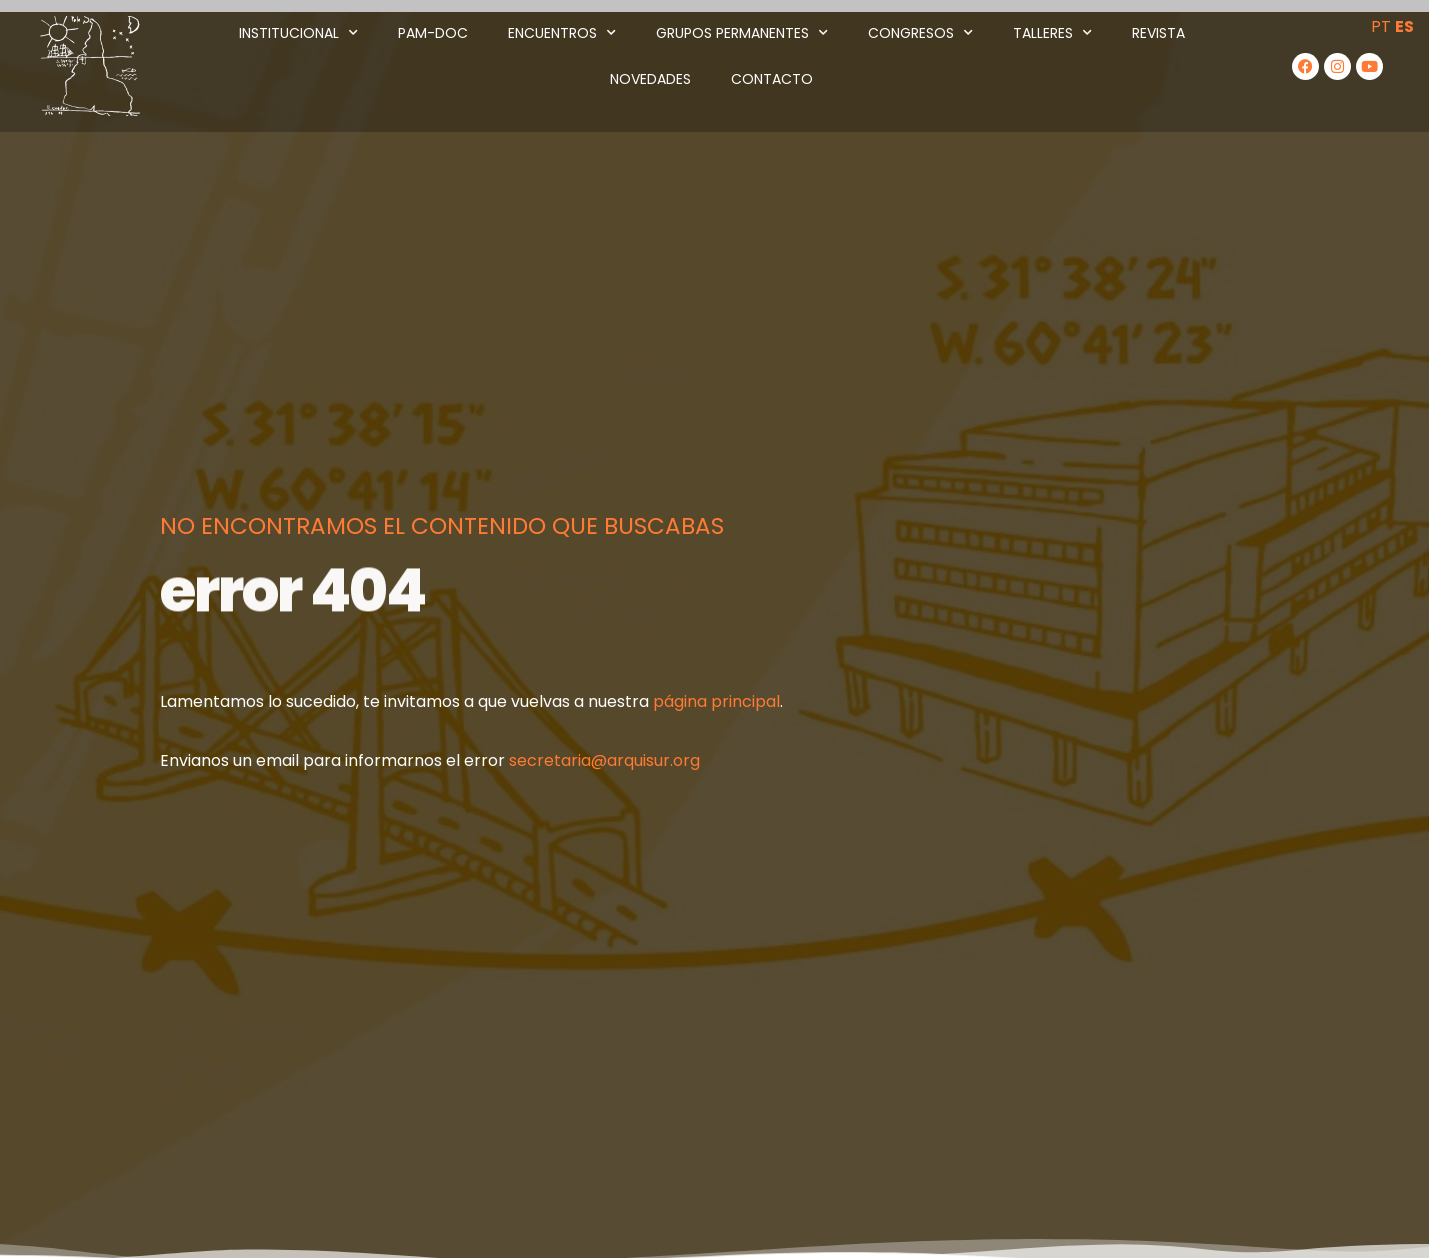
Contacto (772, 79)
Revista (1158, 33)
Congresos (920, 33)
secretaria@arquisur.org (604, 760)
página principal (716, 701)
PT (1381, 26)
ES (1404, 26)
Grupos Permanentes (742, 33)
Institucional (298, 33)
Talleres (1052, 33)
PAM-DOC (433, 33)
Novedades (650, 79)
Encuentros (562, 33)
